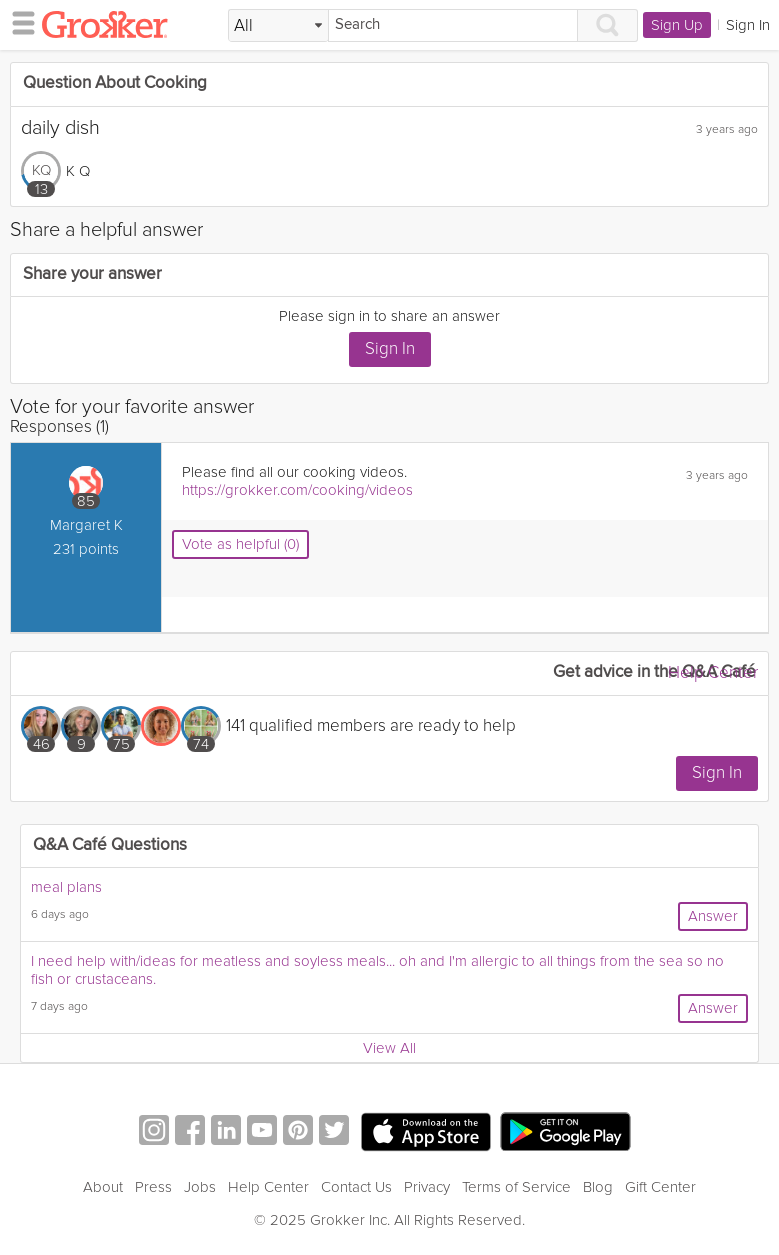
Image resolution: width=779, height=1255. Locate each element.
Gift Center (660, 1187)
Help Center (713, 672)
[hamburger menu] (18, 22)
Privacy (427, 1187)
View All (389, 1048)
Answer (713, 916)
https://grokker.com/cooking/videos (297, 490)
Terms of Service (516, 1187)
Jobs (200, 1187)
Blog (598, 1187)
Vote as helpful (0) (240, 544)
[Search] (453, 25)
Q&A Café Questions (110, 845)
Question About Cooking (115, 83)
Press (153, 1187)
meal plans (66, 887)
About (103, 1187)
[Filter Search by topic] (278, 26)
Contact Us (356, 1187)
